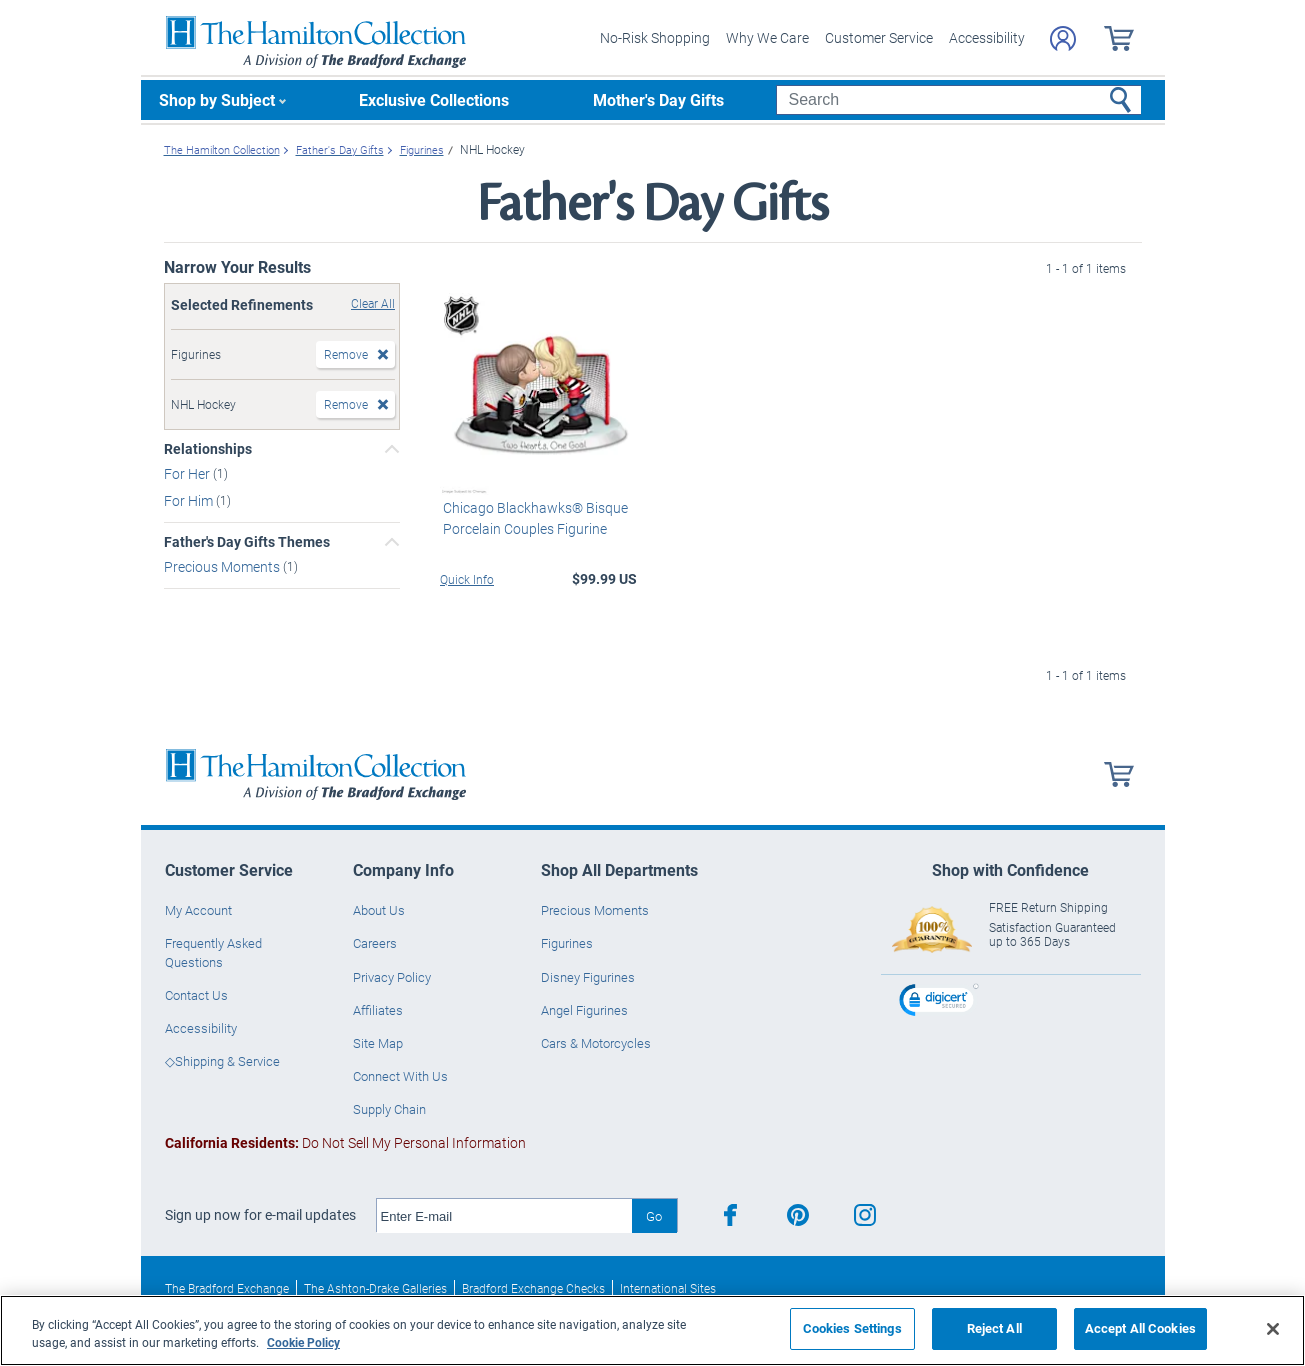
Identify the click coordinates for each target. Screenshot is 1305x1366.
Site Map (378, 1043)
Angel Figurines (584, 1010)
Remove (346, 354)
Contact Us (196, 995)
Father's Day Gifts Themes (247, 542)
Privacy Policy (392, 976)
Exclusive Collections (434, 99)
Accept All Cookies (1140, 1328)
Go (654, 1216)
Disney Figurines (588, 976)
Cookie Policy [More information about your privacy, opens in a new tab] (303, 1342)
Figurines (567, 943)
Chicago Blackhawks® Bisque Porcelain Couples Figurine (532, 517)
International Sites (668, 1288)
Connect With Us (400, 1076)
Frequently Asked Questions (213, 952)
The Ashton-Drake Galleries (375, 1288)
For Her (188, 473)
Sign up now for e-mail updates (260, 1215)
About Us (379, 910)
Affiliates (378, 1010)
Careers (375, 943)
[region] (652, 1330)
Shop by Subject (217, 99)
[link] (939, 1002)
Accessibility (987, 37)
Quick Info (467, 578)
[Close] (1273, 1329)
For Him (190, 500)
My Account (198, 910)
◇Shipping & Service (222, 1061)
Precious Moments (223, 566)
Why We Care (767, 37)
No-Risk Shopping (655, 37)
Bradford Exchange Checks (533, 1288)
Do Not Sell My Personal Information (345, 1142)
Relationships (208, 449)
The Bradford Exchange (227, 1288)
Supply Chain (389, 1109)
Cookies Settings (852, 1328)
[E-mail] (504, 1216)
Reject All (994, 1328)
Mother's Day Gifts (658, 99)
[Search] (958, 100)
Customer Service (879, 37)
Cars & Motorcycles (596, 1043)
